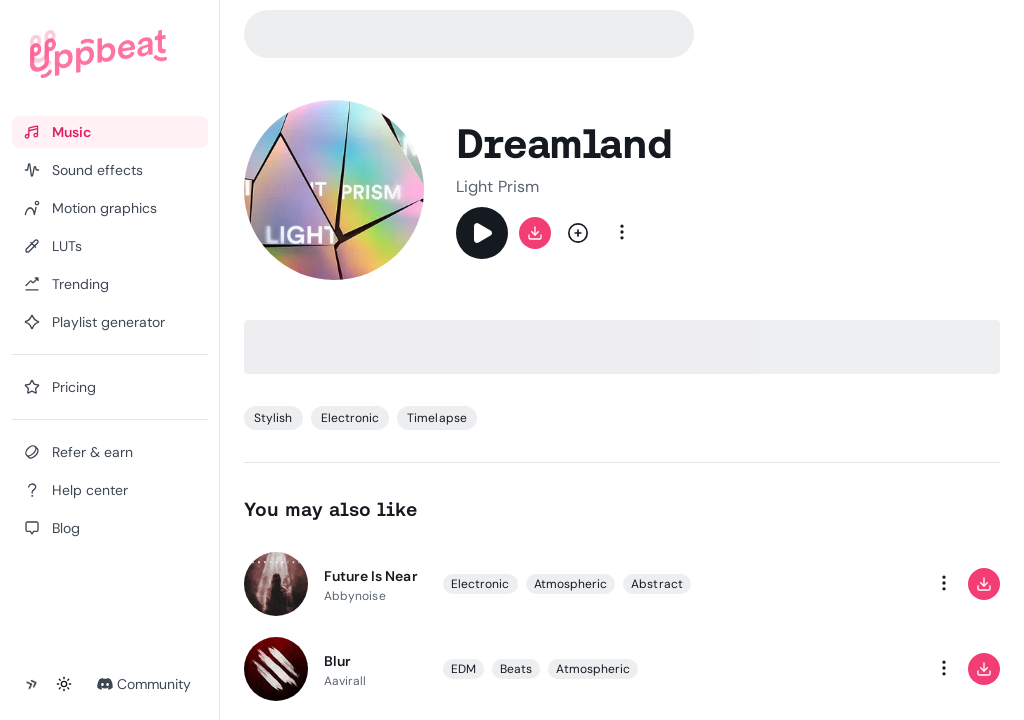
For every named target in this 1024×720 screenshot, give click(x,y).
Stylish (273, 418)
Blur (337, 660)
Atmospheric (571, 583)
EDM (463, 668)
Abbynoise (355, 595)
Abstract (657, 583)
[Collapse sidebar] (32, 684)
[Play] (482, 233)
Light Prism (497, 186)
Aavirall (345, 680)
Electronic (350, 418)
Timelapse (437, 418)
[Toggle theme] (64, 684)
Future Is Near (371, 575)
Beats (516, 668)
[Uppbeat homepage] (98, 54)
